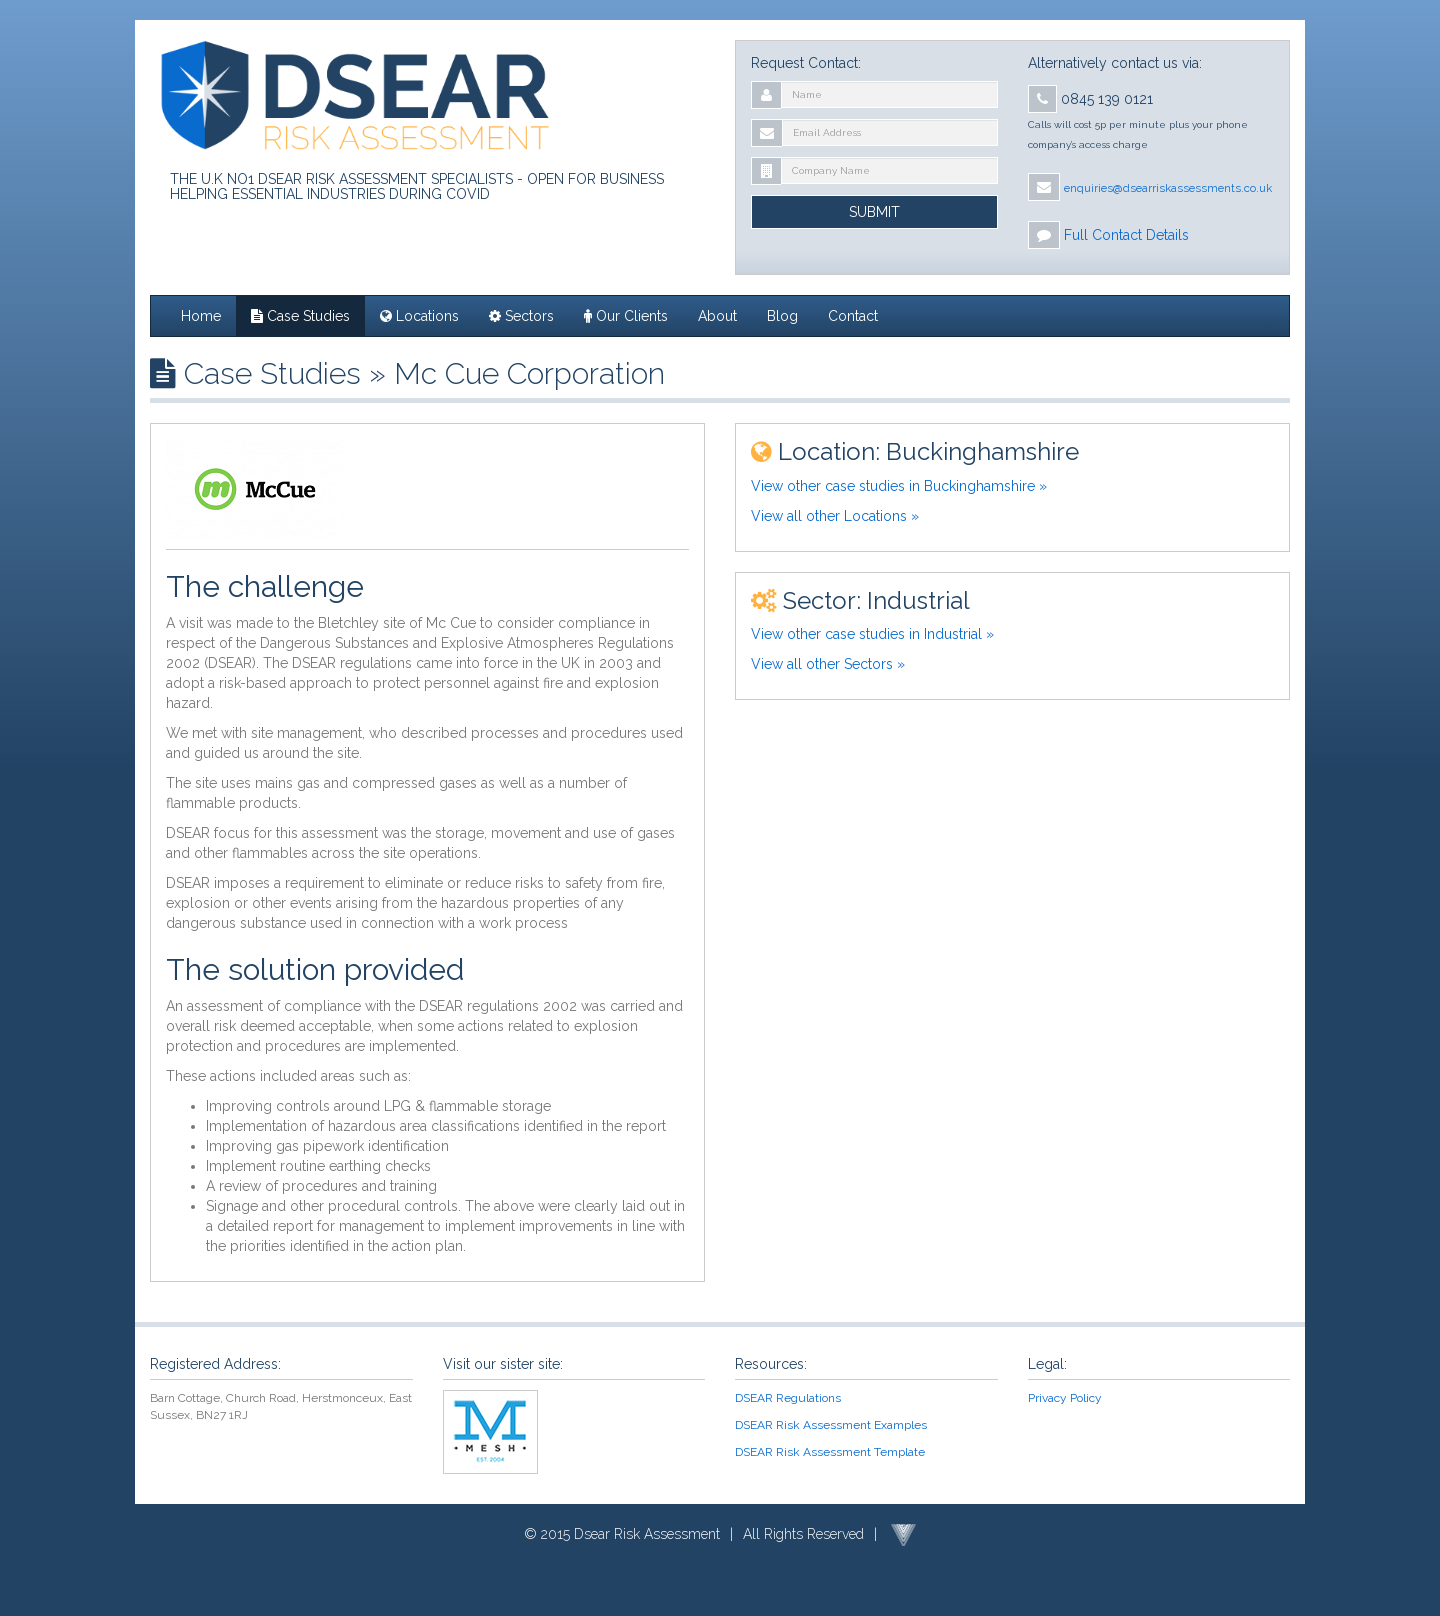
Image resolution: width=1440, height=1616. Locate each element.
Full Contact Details (1126, 235)
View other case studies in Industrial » (872, 634)
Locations (419, 316)
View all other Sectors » (828, 664)
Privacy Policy (1065, 1398)
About (717, 316)
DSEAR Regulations (788, 1398)
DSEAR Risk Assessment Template (830, 1452)
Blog (782, 316)
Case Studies (300, 316)
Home (201, 316)
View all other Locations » (835, 516)
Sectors (521, 316)
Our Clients (626, 316)
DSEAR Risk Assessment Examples (831, 1425)
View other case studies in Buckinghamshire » (899, 486)
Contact (853, 316)
